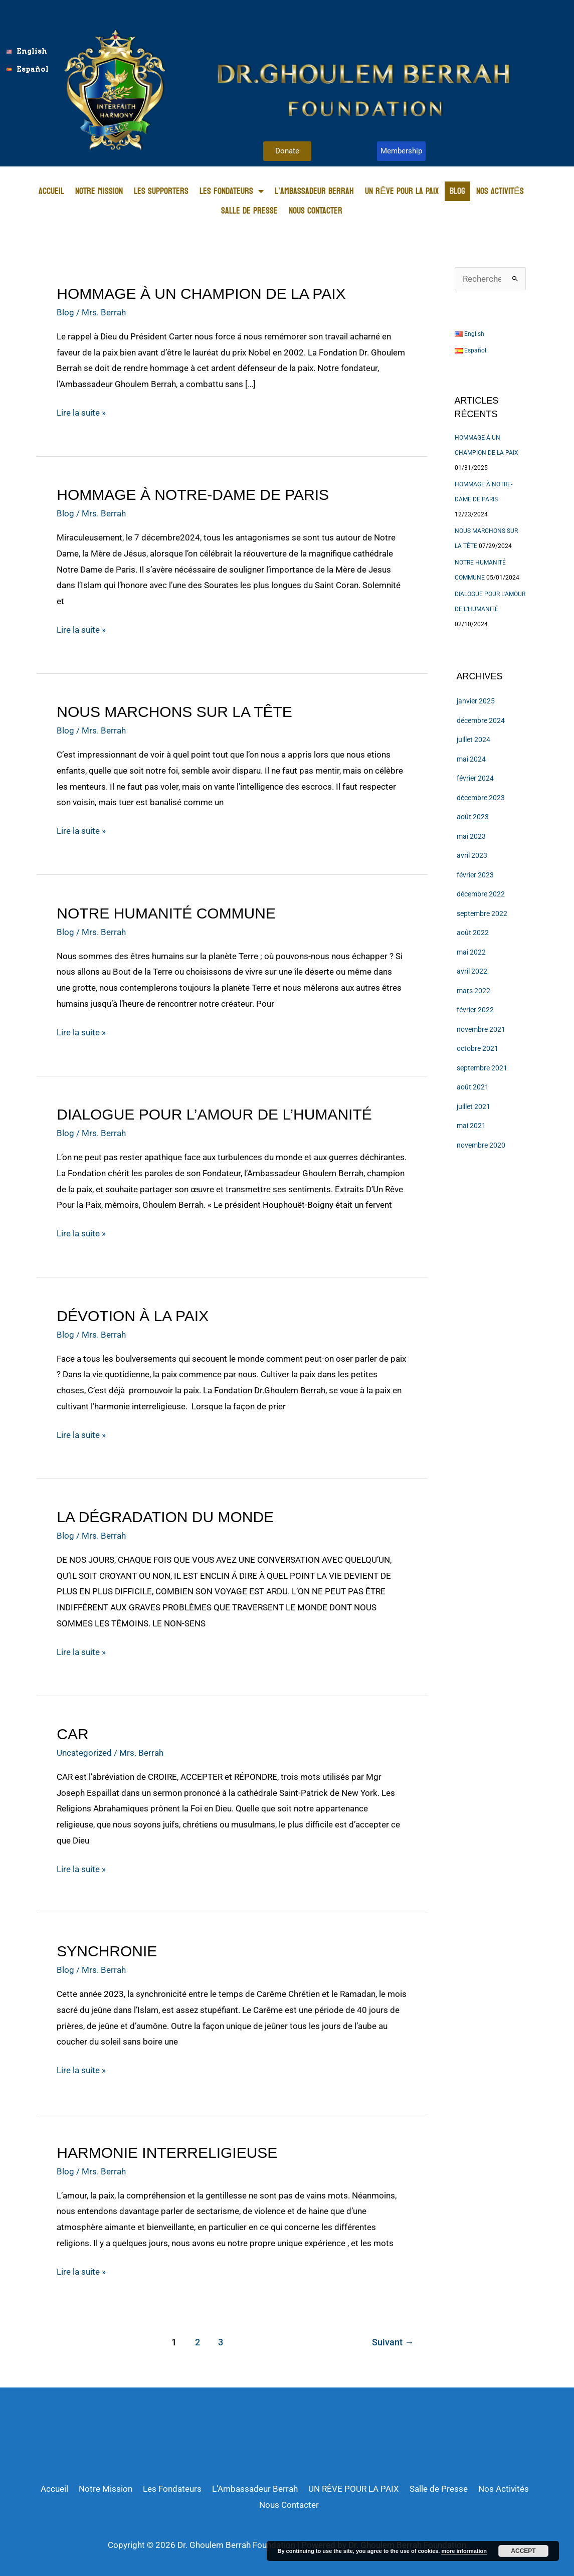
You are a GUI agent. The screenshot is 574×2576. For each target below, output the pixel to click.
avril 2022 (472, 971)
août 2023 (473, 817)
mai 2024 (471, 759)
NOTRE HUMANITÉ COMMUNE (166, 913)
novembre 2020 (481, 1145)
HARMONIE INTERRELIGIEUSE (167, 2152)
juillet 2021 (473, 1106)
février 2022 (475, 1010)
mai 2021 (471, 1126)
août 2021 (473, 1087)
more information (463, 2551)
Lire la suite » (81, 411)
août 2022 (473, 933)
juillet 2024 (473, 739)
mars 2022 (473, 991)
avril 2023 (472, 855)
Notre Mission (99, 191)
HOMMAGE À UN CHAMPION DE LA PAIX (201, 293)
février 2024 (475, 778)
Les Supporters (161, 191)
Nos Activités (500, 191)
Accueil (51, 191)
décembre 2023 (481, 798)
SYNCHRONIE (107, 1951)
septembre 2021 (482, 1068)
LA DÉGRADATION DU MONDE (165, 1517)
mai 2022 (471, 952)
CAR (72, 1734)
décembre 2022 (481, 894)
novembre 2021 (481, 1029)
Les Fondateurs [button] (232, 191)
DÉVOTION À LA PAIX (133, 1316)
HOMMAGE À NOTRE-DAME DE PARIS (193, 494)
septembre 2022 (482, 913)
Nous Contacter (315, 211)
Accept (523, 2550)
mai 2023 (471, 836)
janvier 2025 (476, 701)
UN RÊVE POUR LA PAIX (402, 191)
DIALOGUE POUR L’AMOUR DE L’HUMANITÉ (214, 1114)
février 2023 (475, 875)
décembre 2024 (481, 720)
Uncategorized (84, 1753)
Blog (457, 191)
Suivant (393, 2342)
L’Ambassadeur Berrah (314, 191)
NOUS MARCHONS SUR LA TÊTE (174, 711)
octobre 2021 (477, 1048)
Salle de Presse (249, 211)
